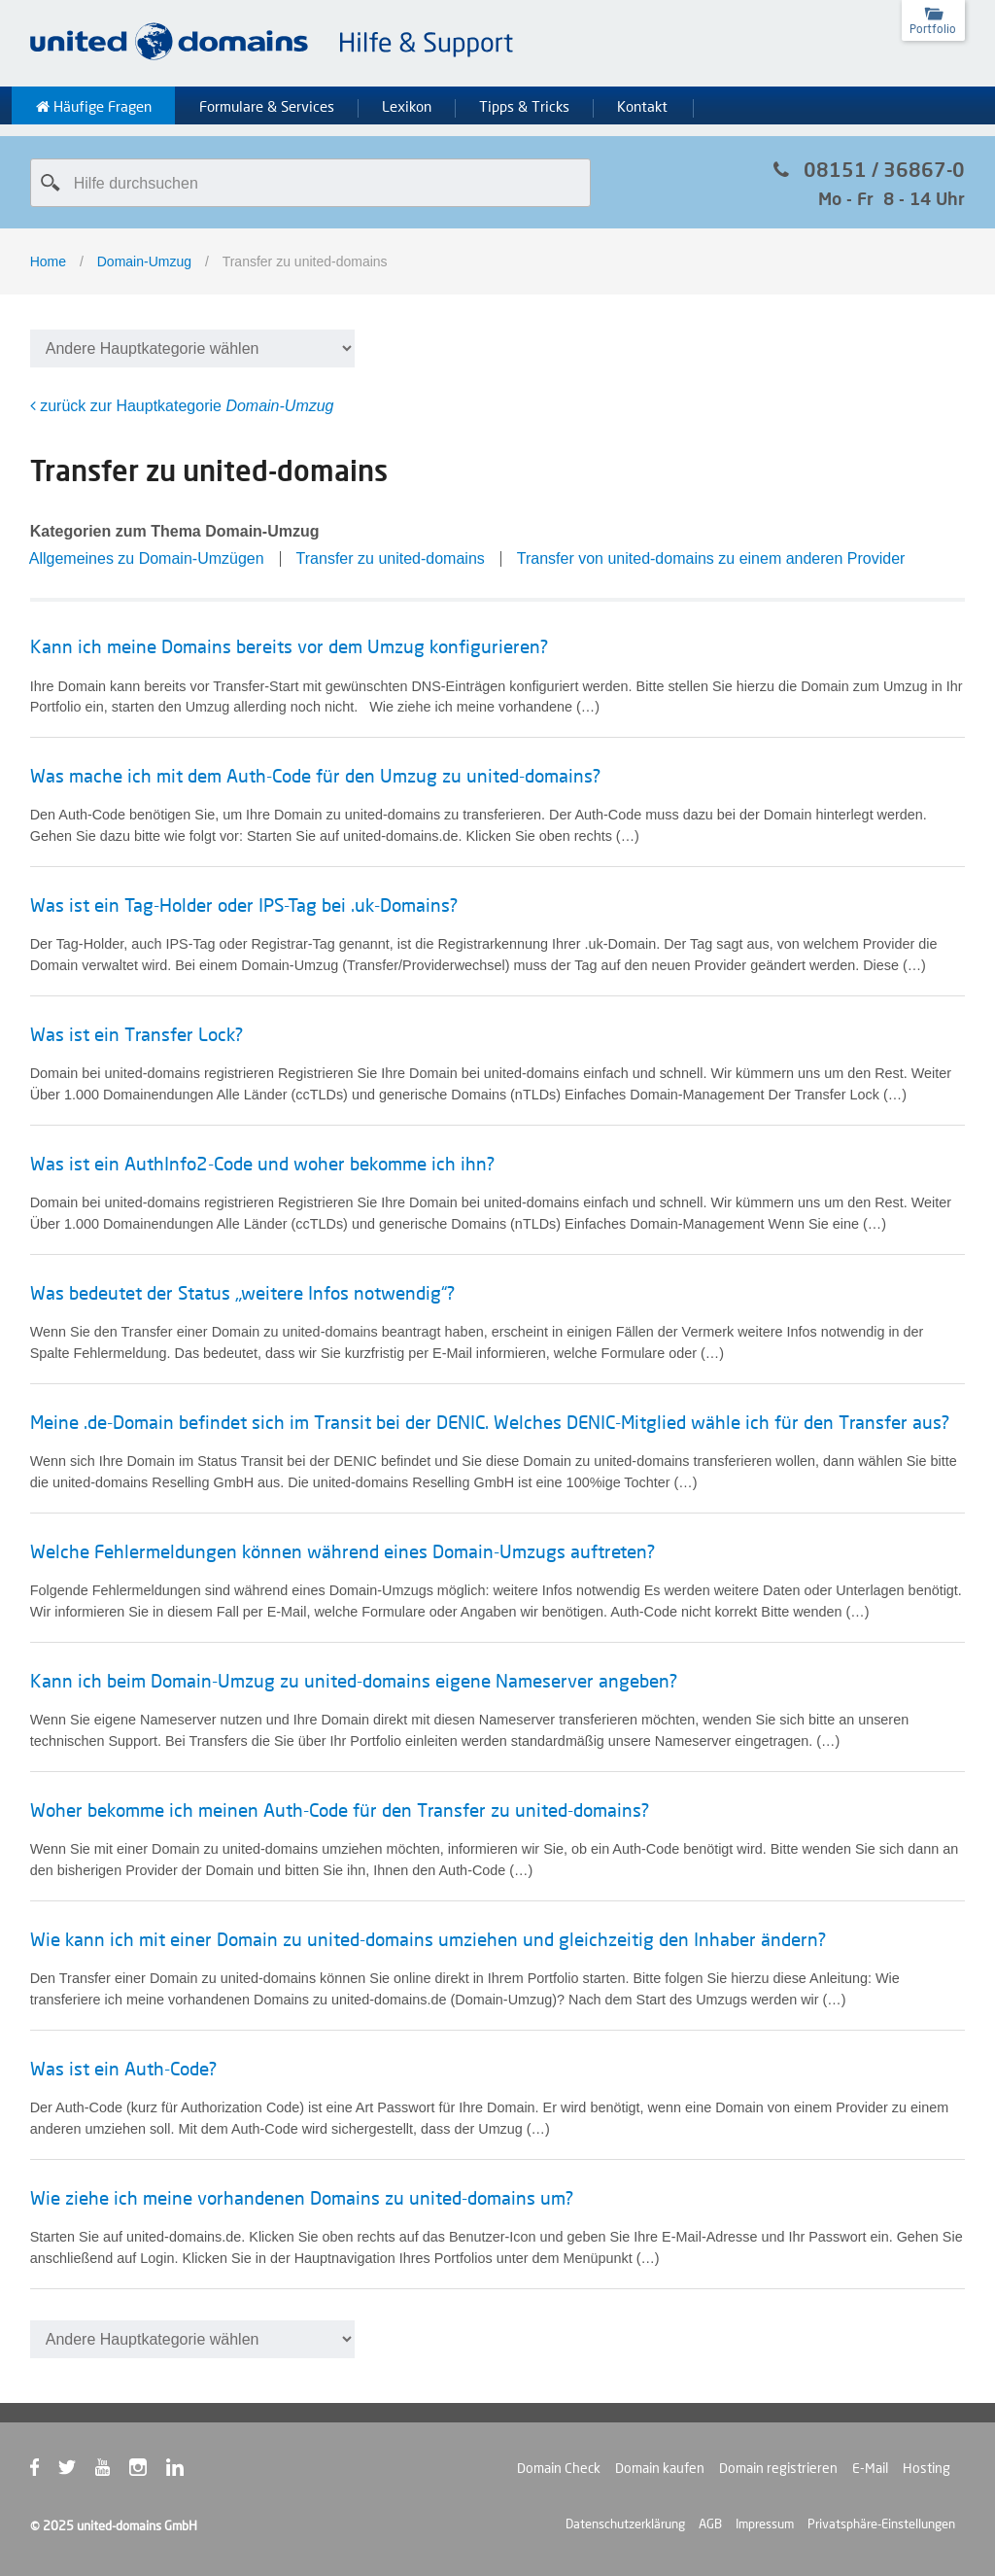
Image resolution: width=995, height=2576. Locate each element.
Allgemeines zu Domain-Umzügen (146, 558)
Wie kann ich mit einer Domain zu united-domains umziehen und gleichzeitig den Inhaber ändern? (428, 1939)
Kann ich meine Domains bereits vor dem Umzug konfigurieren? (289, 646)
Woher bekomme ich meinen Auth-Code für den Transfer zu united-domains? (339, 1810)
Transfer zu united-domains (390, 558)
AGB (710, 2523)
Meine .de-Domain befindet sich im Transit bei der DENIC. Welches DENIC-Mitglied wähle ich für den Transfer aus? (489, 1422)
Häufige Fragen (94, 107)
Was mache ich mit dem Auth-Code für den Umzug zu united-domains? (315, 775)
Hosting (926, 2468)
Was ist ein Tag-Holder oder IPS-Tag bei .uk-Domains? (244, 905)
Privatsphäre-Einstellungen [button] (881, 2523)
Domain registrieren (778, 2468)
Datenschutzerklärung (625, 2523)
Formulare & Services (266, 107)
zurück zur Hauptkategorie (182, 406)
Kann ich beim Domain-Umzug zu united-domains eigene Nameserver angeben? (353, 1680)
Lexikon (406, 107)
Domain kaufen (659, 2468)
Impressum (765, 2523)
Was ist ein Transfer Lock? (136, 1034)
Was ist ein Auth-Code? (123, 2068)
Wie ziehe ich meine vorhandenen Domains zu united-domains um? (301, 2198)
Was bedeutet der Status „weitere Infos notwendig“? (242, 1293)
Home (48, 261)
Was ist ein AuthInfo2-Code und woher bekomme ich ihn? (262, 1163)
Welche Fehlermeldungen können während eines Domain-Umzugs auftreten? (342, 1551)
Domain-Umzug (144, 261)
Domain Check (558, 2468)
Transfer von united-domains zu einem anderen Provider (711, 558)
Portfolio (932, 28)
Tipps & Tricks (524, 107)
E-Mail (870, 2468)
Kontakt (642, 107)
